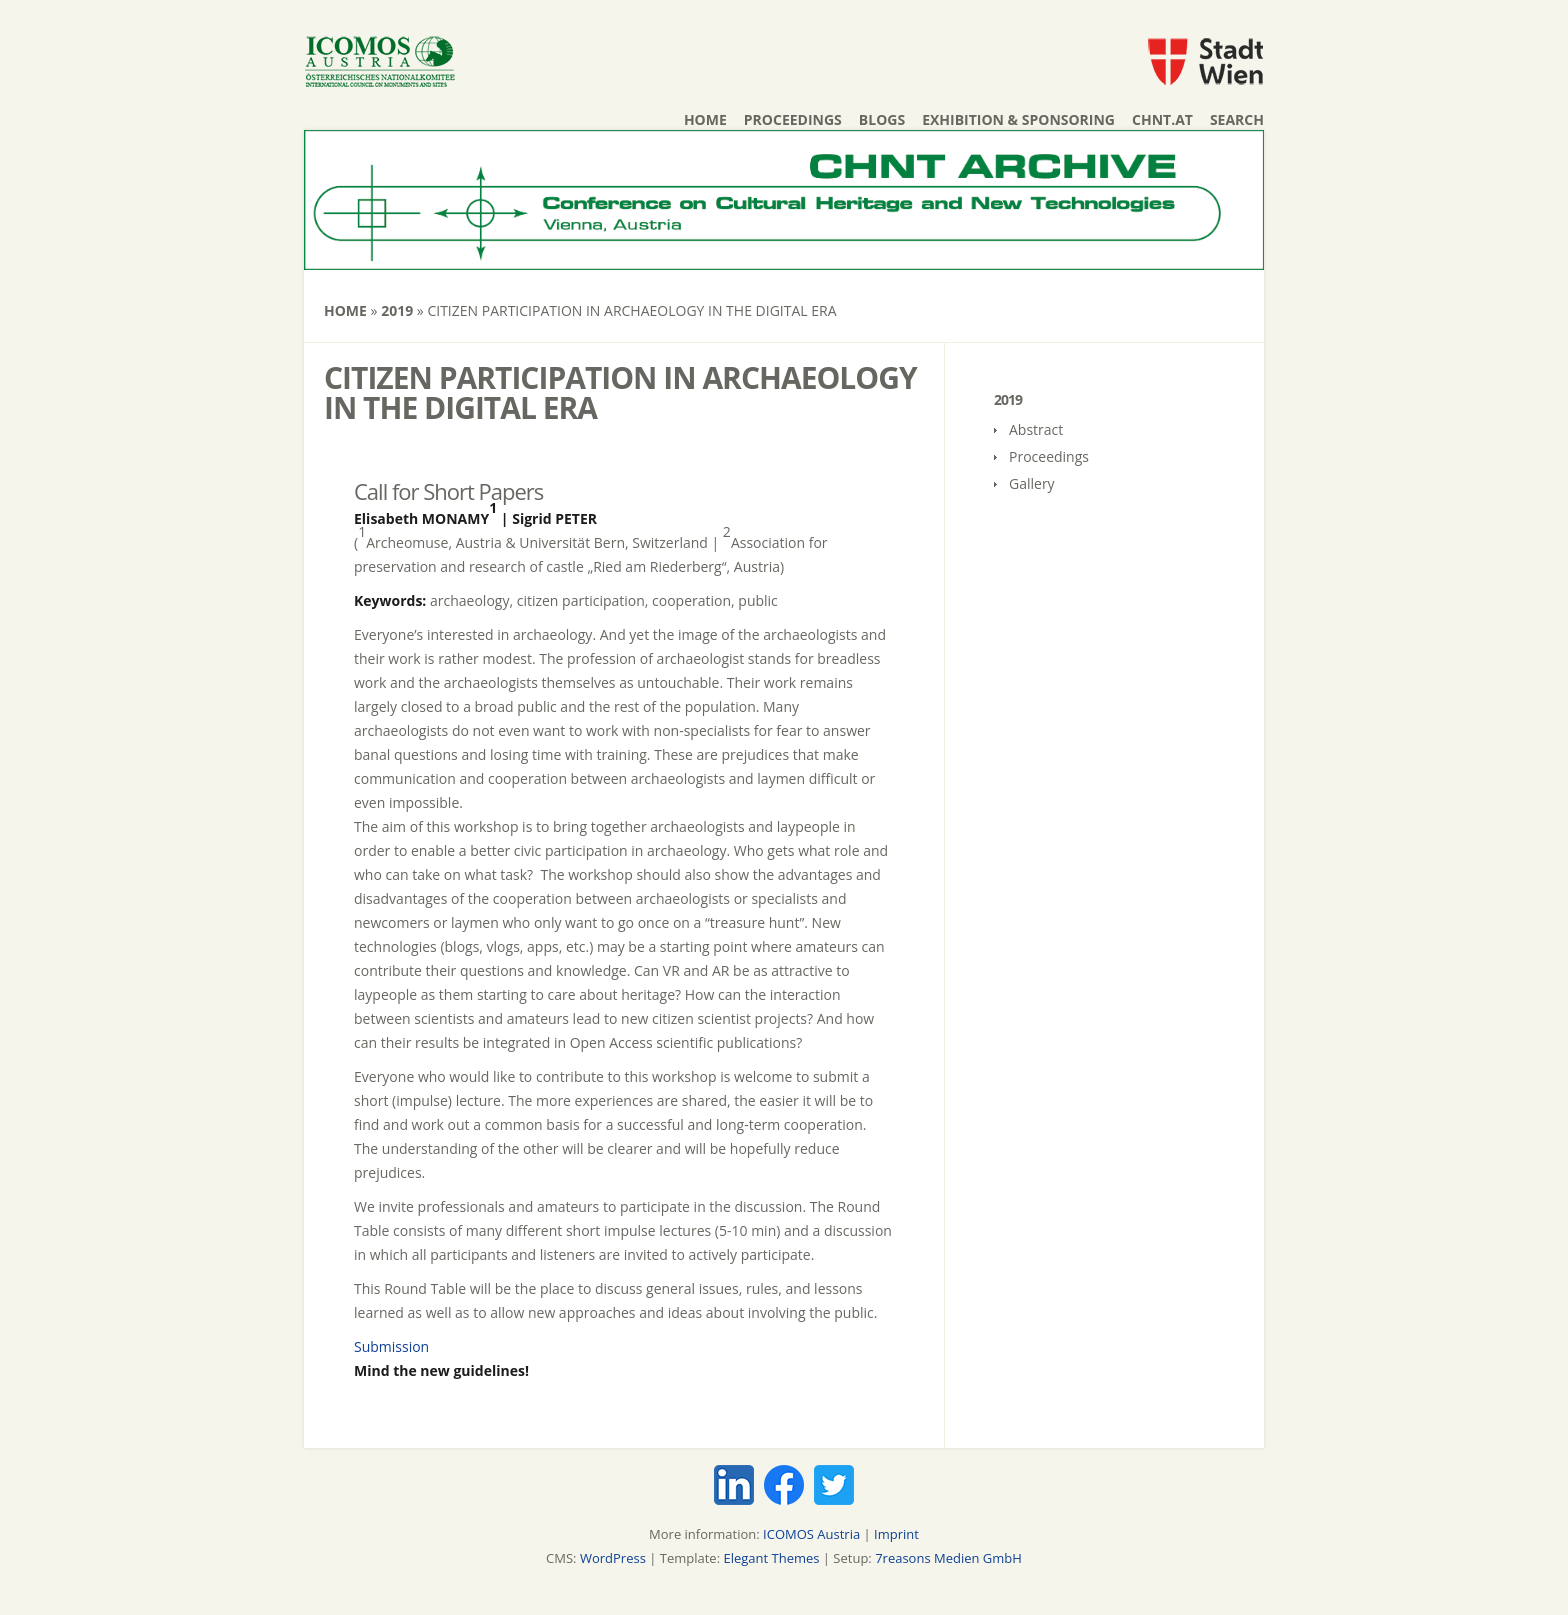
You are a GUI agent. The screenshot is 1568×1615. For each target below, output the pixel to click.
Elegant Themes (771, 1558)
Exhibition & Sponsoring (1018, 119)
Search (1237, 119)
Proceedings (793, 119)
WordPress (613, 1558)
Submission (391, 1346)
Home (705, 119)
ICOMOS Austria (811, 1534)
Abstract (1036, 429)
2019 (397, 310)
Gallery (1032, 483)
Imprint (896, 1534)
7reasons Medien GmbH (948, 1558)
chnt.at (1162, 119)
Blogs (882, 119)
